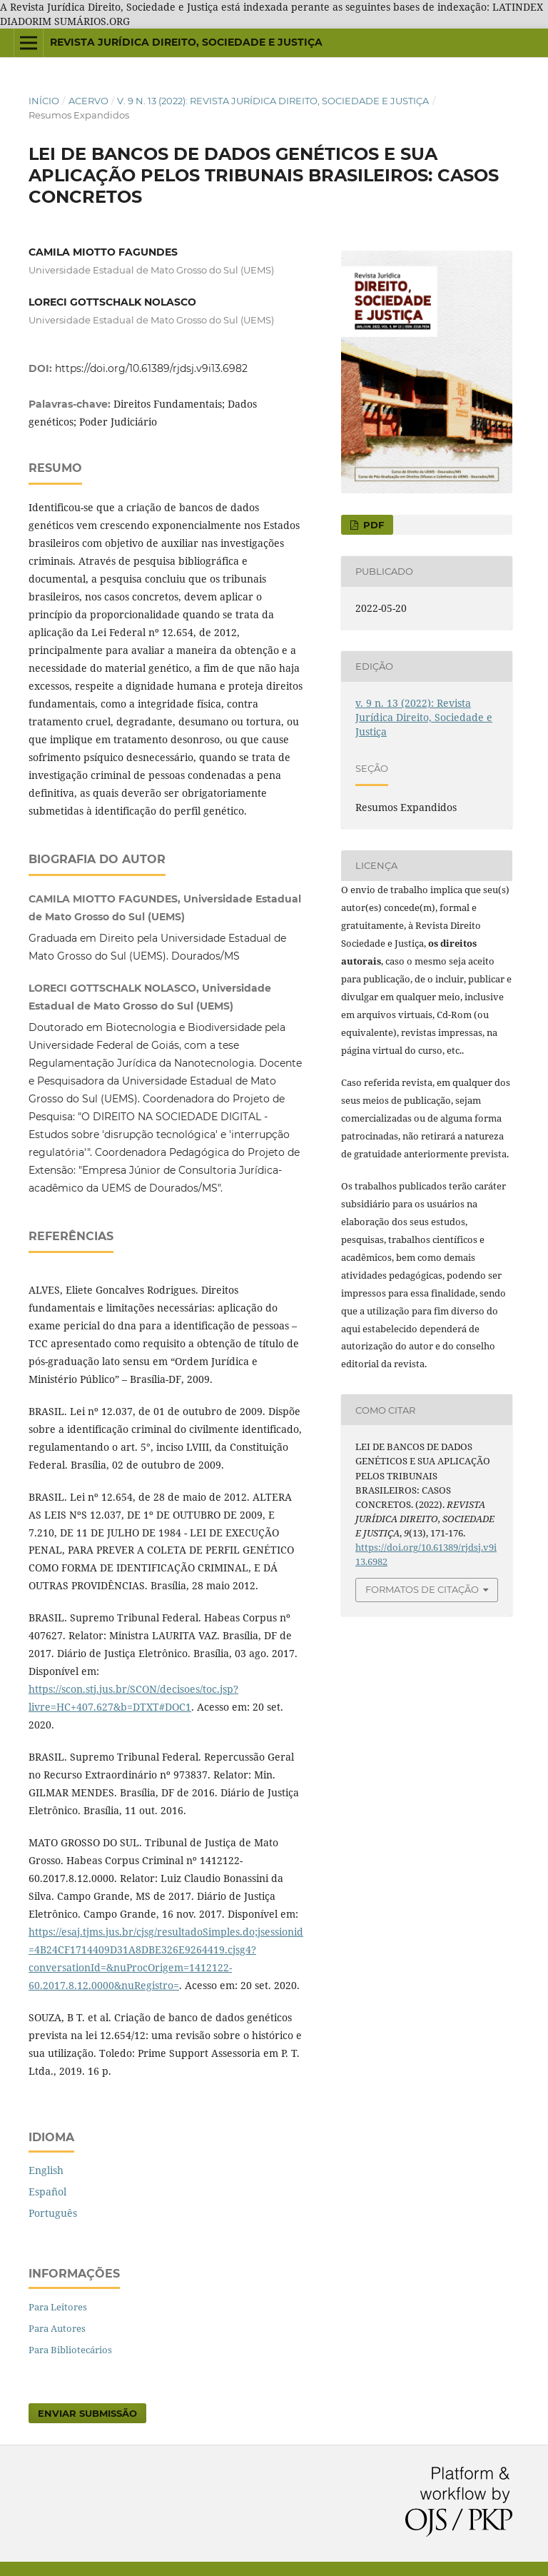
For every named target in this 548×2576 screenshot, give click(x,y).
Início (44, 100)
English (46, 2170)
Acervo (88, 100)
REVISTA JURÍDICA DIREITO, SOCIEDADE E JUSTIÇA (186, 42)
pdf (372, 524)
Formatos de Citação (422, 1589)
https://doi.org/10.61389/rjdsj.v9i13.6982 (151, 368)
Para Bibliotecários (70, 2349)
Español (47, 2191)
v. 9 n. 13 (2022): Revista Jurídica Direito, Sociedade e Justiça (273, 100)
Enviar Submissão (87, 2413)
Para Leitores (58, 2306)
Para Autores (57, 2328)
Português (53, 2213)
